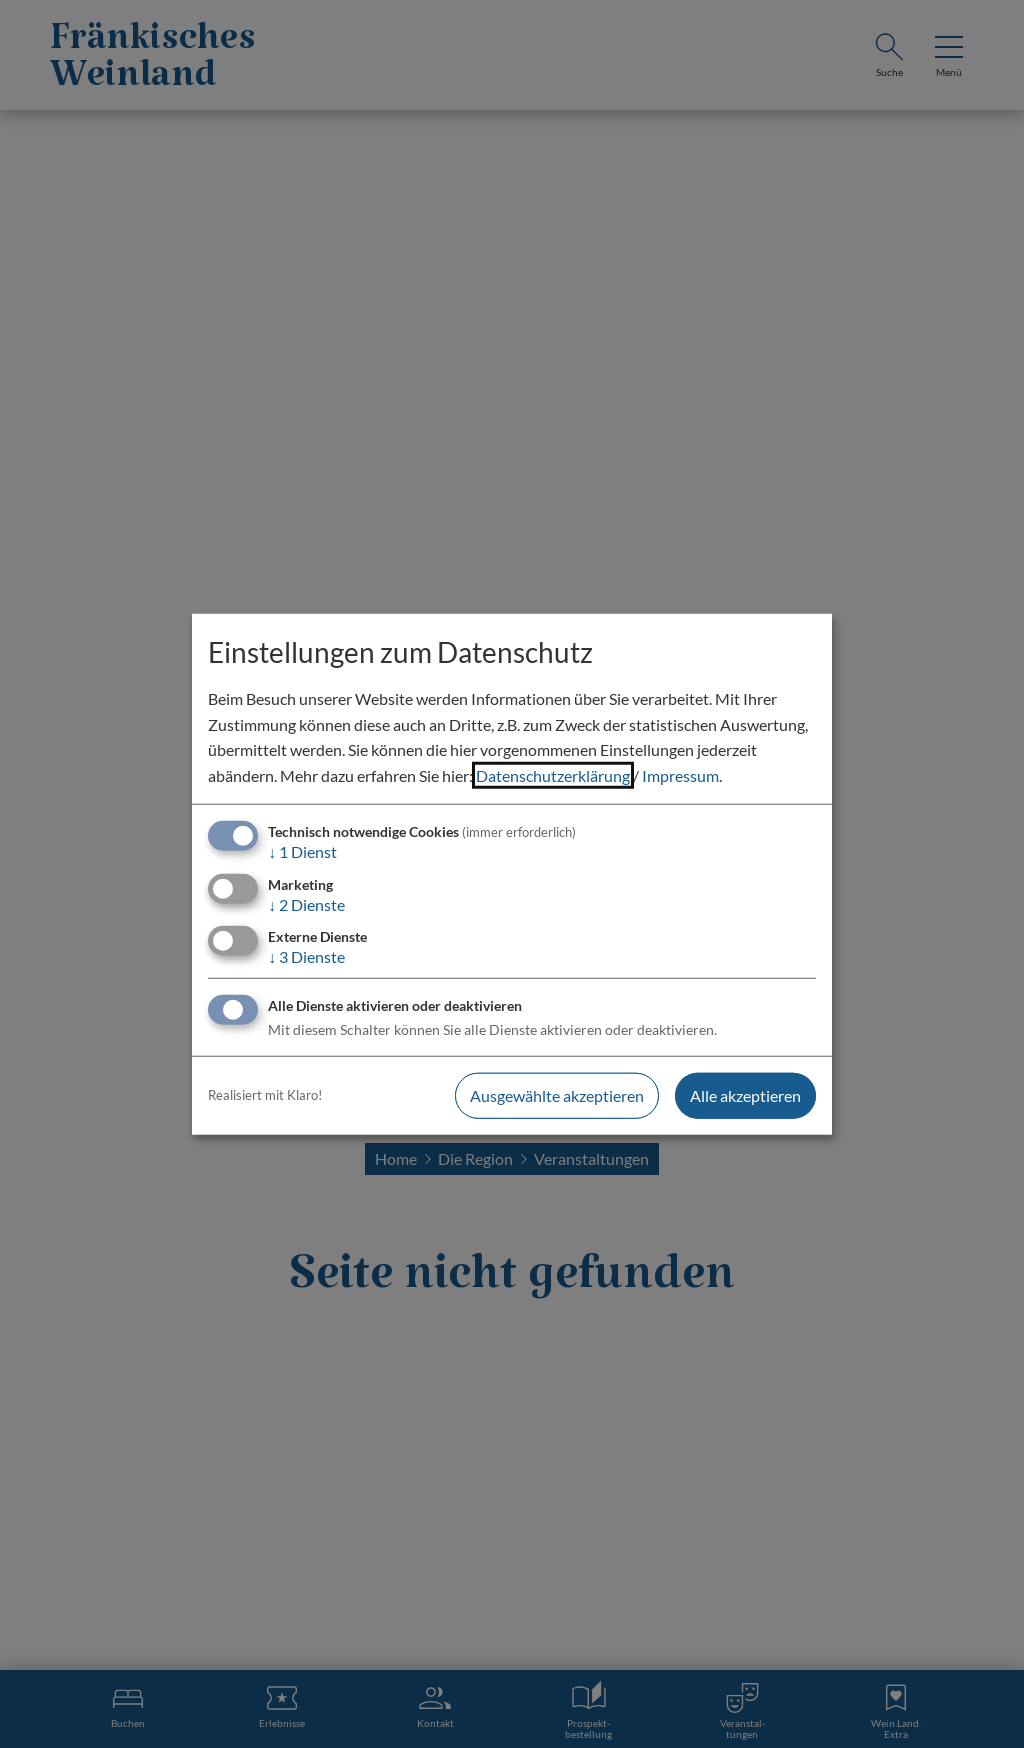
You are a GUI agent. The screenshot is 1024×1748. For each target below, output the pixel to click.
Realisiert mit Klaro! (265, 1095)
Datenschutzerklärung (553, 775)
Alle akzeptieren (745, 1095)
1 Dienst (302, 851)
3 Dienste (306, 955)
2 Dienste (306, 903)
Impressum (680, 775)
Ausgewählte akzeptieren (557, 1095)
